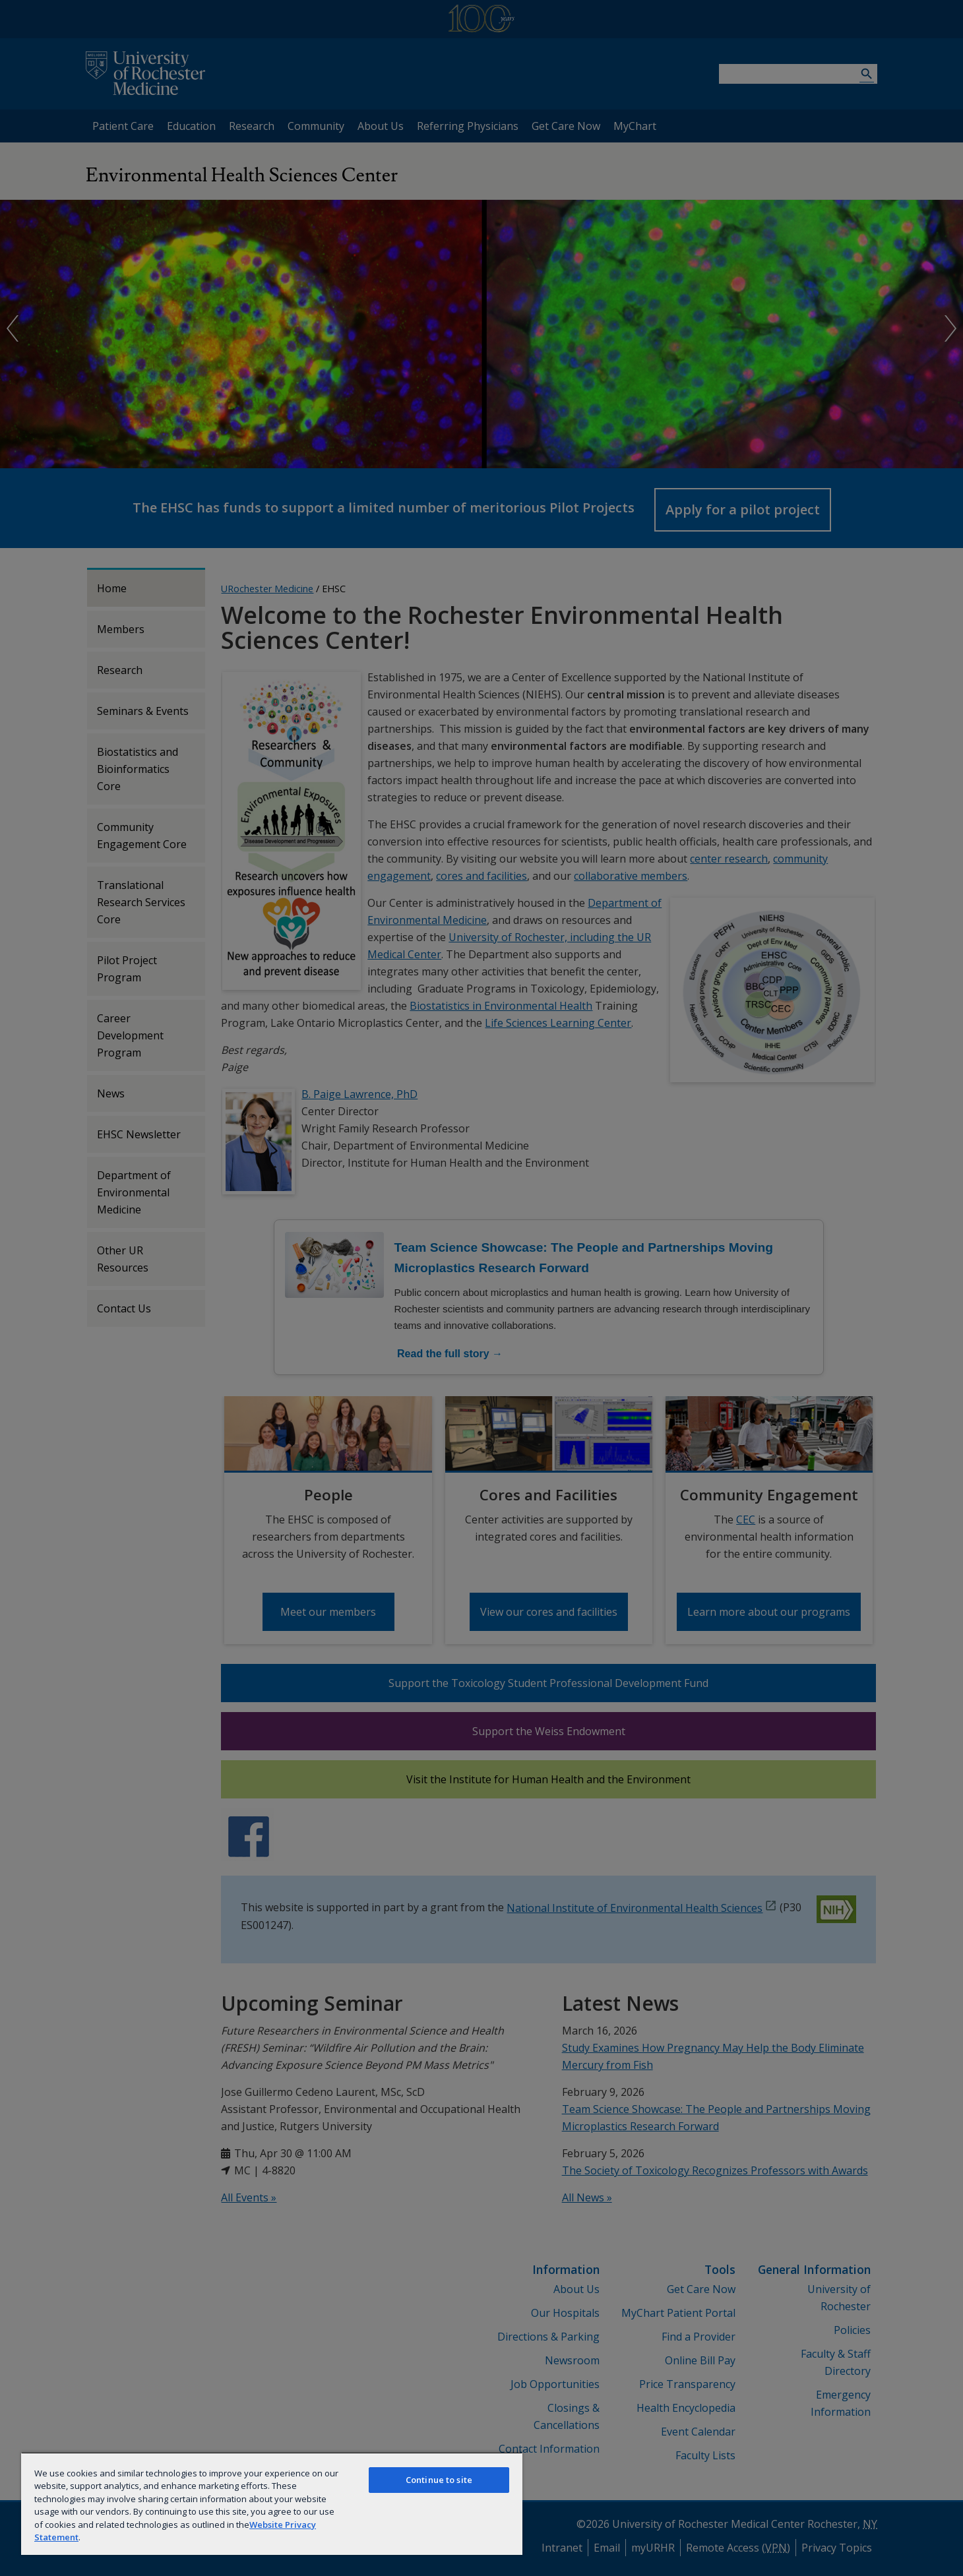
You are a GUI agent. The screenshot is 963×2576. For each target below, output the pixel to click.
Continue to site (439, 2480)
